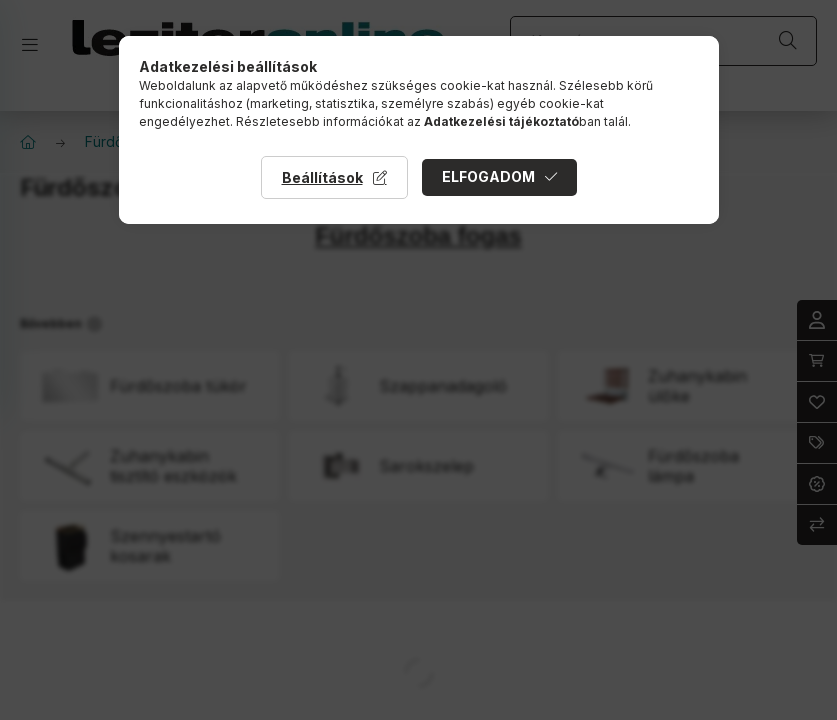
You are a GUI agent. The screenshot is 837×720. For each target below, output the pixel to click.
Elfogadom (488, 176)
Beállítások (322, 177)
